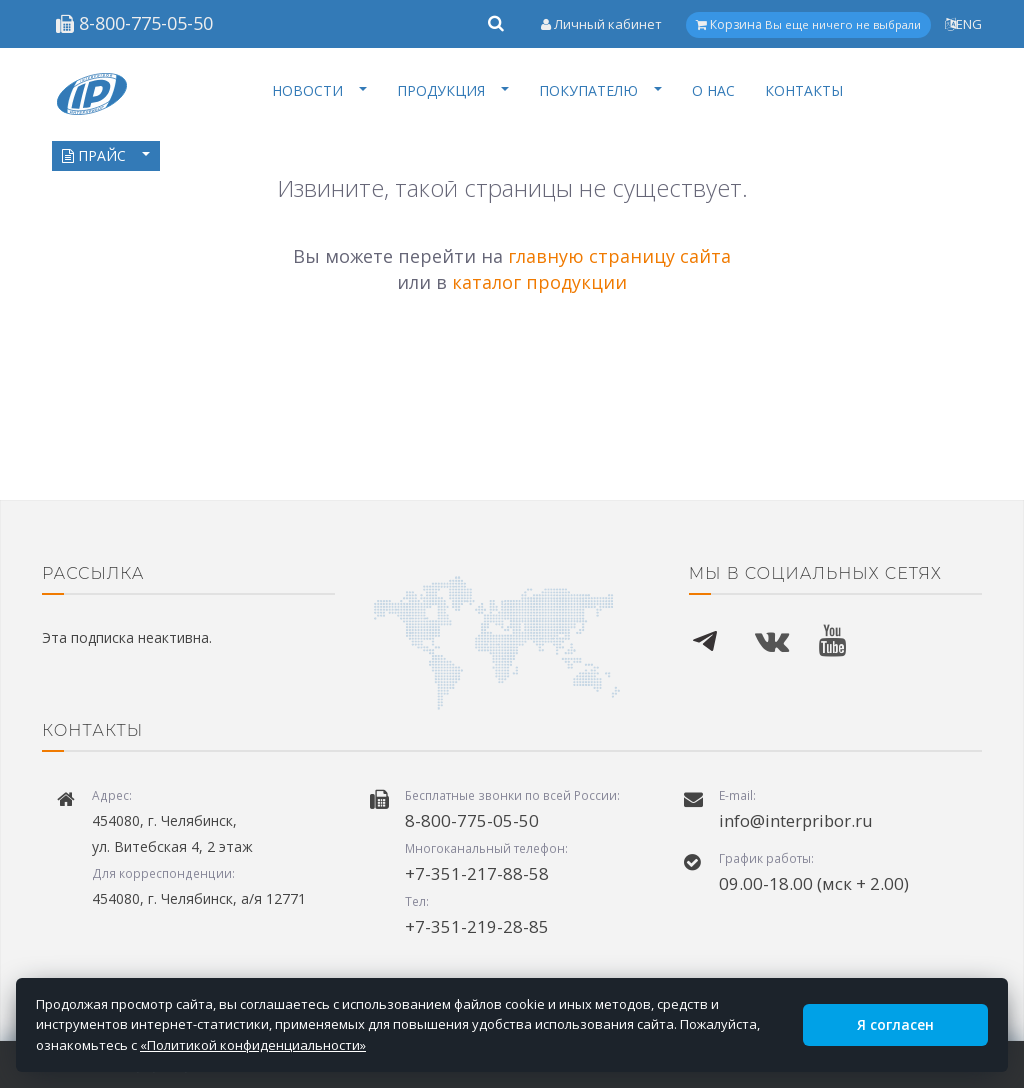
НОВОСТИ (319, 90)
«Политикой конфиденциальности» (253, 1045)
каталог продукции (539, 282)
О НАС (713, 90)
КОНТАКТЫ (804, 90)
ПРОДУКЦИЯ (453, 90)
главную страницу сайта (619, 256)
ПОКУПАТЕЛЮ (600, 90)
